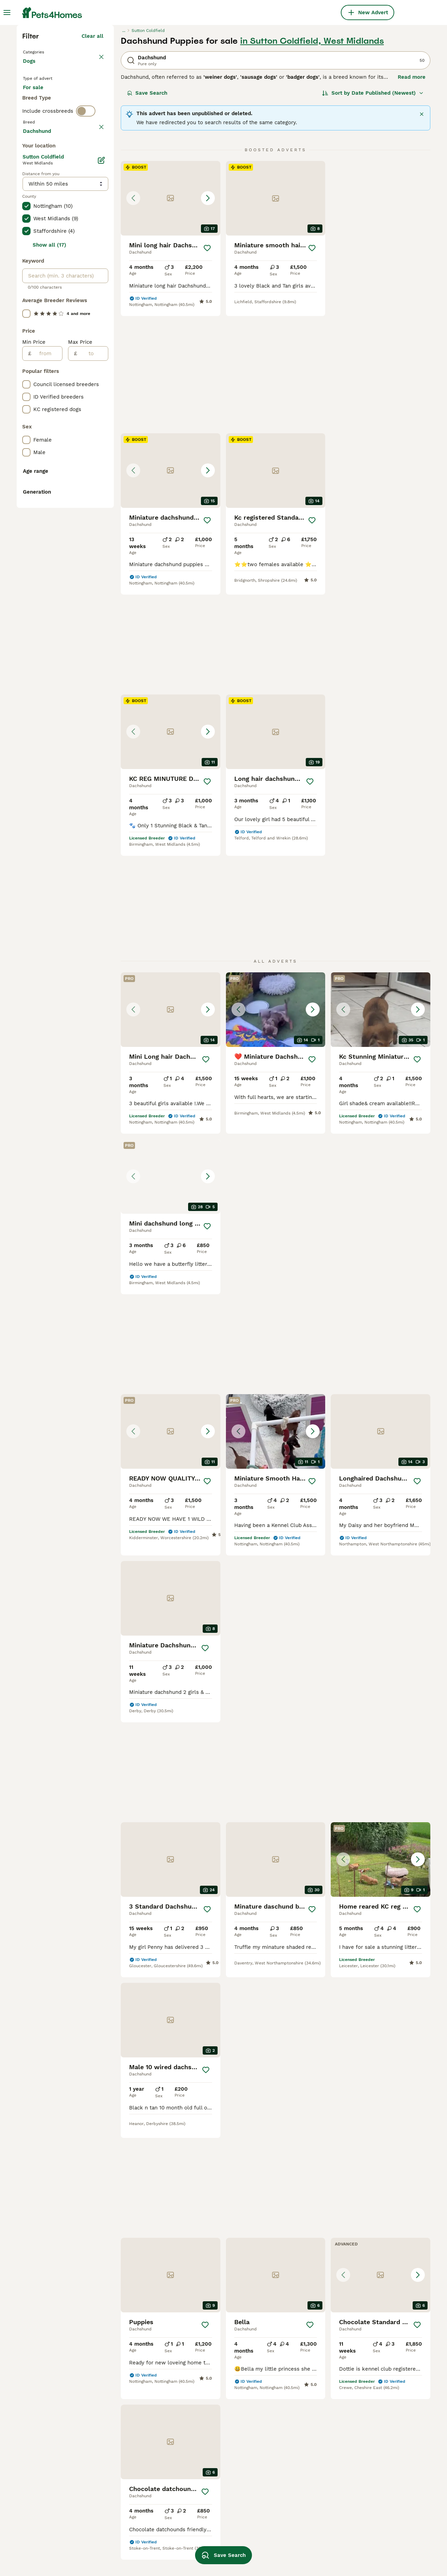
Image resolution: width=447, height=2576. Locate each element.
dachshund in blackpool (52, 2488)
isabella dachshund (128, 2438)
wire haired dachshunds (297, 2425)
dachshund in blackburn (52, 2538)
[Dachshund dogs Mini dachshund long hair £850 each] (170, 930)
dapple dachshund (208, 2470)
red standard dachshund (135, 2532)
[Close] (421, 234)
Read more (411, 198)
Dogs (30, 189)
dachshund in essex (47, 2500)
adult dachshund (125, 2507)
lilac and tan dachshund (379, 2539)
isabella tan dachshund (296, 2495)
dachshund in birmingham (54, 2513)
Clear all (92, 157)
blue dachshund (124, 2463)
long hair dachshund (374, 2438)
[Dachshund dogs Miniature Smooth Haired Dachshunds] (380, 930)
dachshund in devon (47, 2438)
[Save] (207, 369)
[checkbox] (26, 311)
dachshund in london (48, 2463)
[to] (92, 661)
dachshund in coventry (51, 2475)
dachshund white (289, 2482)
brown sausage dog (209, 2482)
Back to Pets (40, 172)
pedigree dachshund (129, 2520)
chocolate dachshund (212, 2425)
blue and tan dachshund (297, 2545)
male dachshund (124, 2425)
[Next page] (309, 1925)
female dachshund (45, 2550)
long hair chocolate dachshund (210, 2441)
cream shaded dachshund (217, 2520)
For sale (38, 220)
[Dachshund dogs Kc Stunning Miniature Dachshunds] (380, 763)
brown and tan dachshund (218, 2507)
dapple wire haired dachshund (372, 2523)
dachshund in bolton (48, 2450)
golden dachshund (371, 2482)
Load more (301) (82, 437)
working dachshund (291, 2532)
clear (97, 278)
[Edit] (101, 468)
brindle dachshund (371, 2507)
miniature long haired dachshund (293, 2453)
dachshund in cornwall (51, 2525)
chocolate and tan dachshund (141, 2545)
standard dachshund (374, 2425)
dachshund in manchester (55, 2425)
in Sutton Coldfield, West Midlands (312, 162)
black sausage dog (127, 2475)
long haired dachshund (133, 2450)
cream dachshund (207, 2532)
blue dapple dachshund (214, 2495)
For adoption (80, 220)
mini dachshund (368, 2495)
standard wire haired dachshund (130, 2491)
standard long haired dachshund (374, 2453)
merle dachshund (288, 2520)
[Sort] (372, 214)
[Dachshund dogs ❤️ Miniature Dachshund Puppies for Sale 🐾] (276, 763)
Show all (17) (49, 552)
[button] (170, 319)
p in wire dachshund (373, 2470)
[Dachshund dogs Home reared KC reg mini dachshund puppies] (276, 1358)
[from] (46, 661)
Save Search (147, 214)
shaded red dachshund (214, 2457)
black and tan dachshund (298, 2438)
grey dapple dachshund (296, 2507)
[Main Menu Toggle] (7, 12)
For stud (38, 237)
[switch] (85, 263)
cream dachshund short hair (302, 2470)
